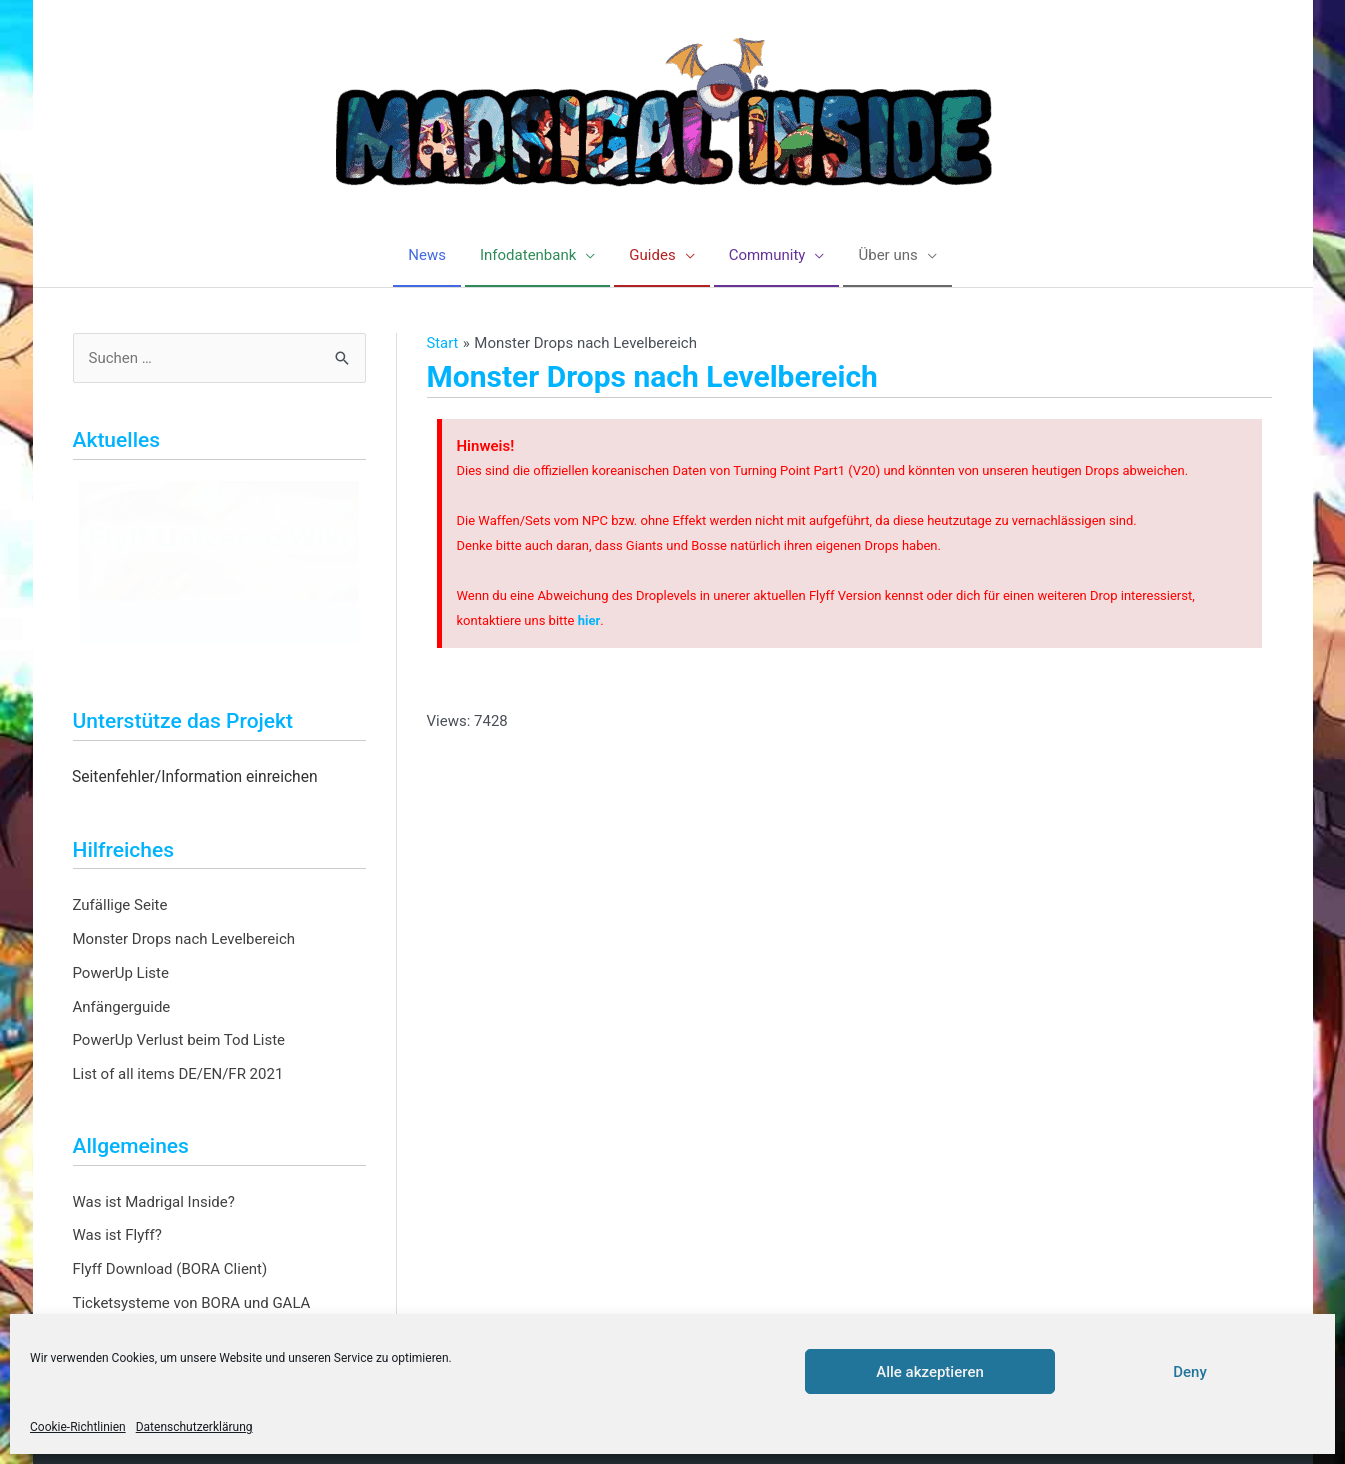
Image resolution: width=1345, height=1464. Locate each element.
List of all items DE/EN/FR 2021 (178, 1074)
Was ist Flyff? (117, 1235)
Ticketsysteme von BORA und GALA (192, 1303)
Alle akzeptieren (930, 1372)
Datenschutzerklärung (194, 1427)
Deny (1190, 1372)
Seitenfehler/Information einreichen (195, 777)
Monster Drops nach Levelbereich (184, 939)
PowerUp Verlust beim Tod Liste (179, 1040)
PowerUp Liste (121, 973)
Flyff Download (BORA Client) (170, 1269)
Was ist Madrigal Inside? (154, 1202)
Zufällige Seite (120, 905)
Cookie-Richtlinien (78, 1427)
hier (589, 620)
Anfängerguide (122, 1007)
